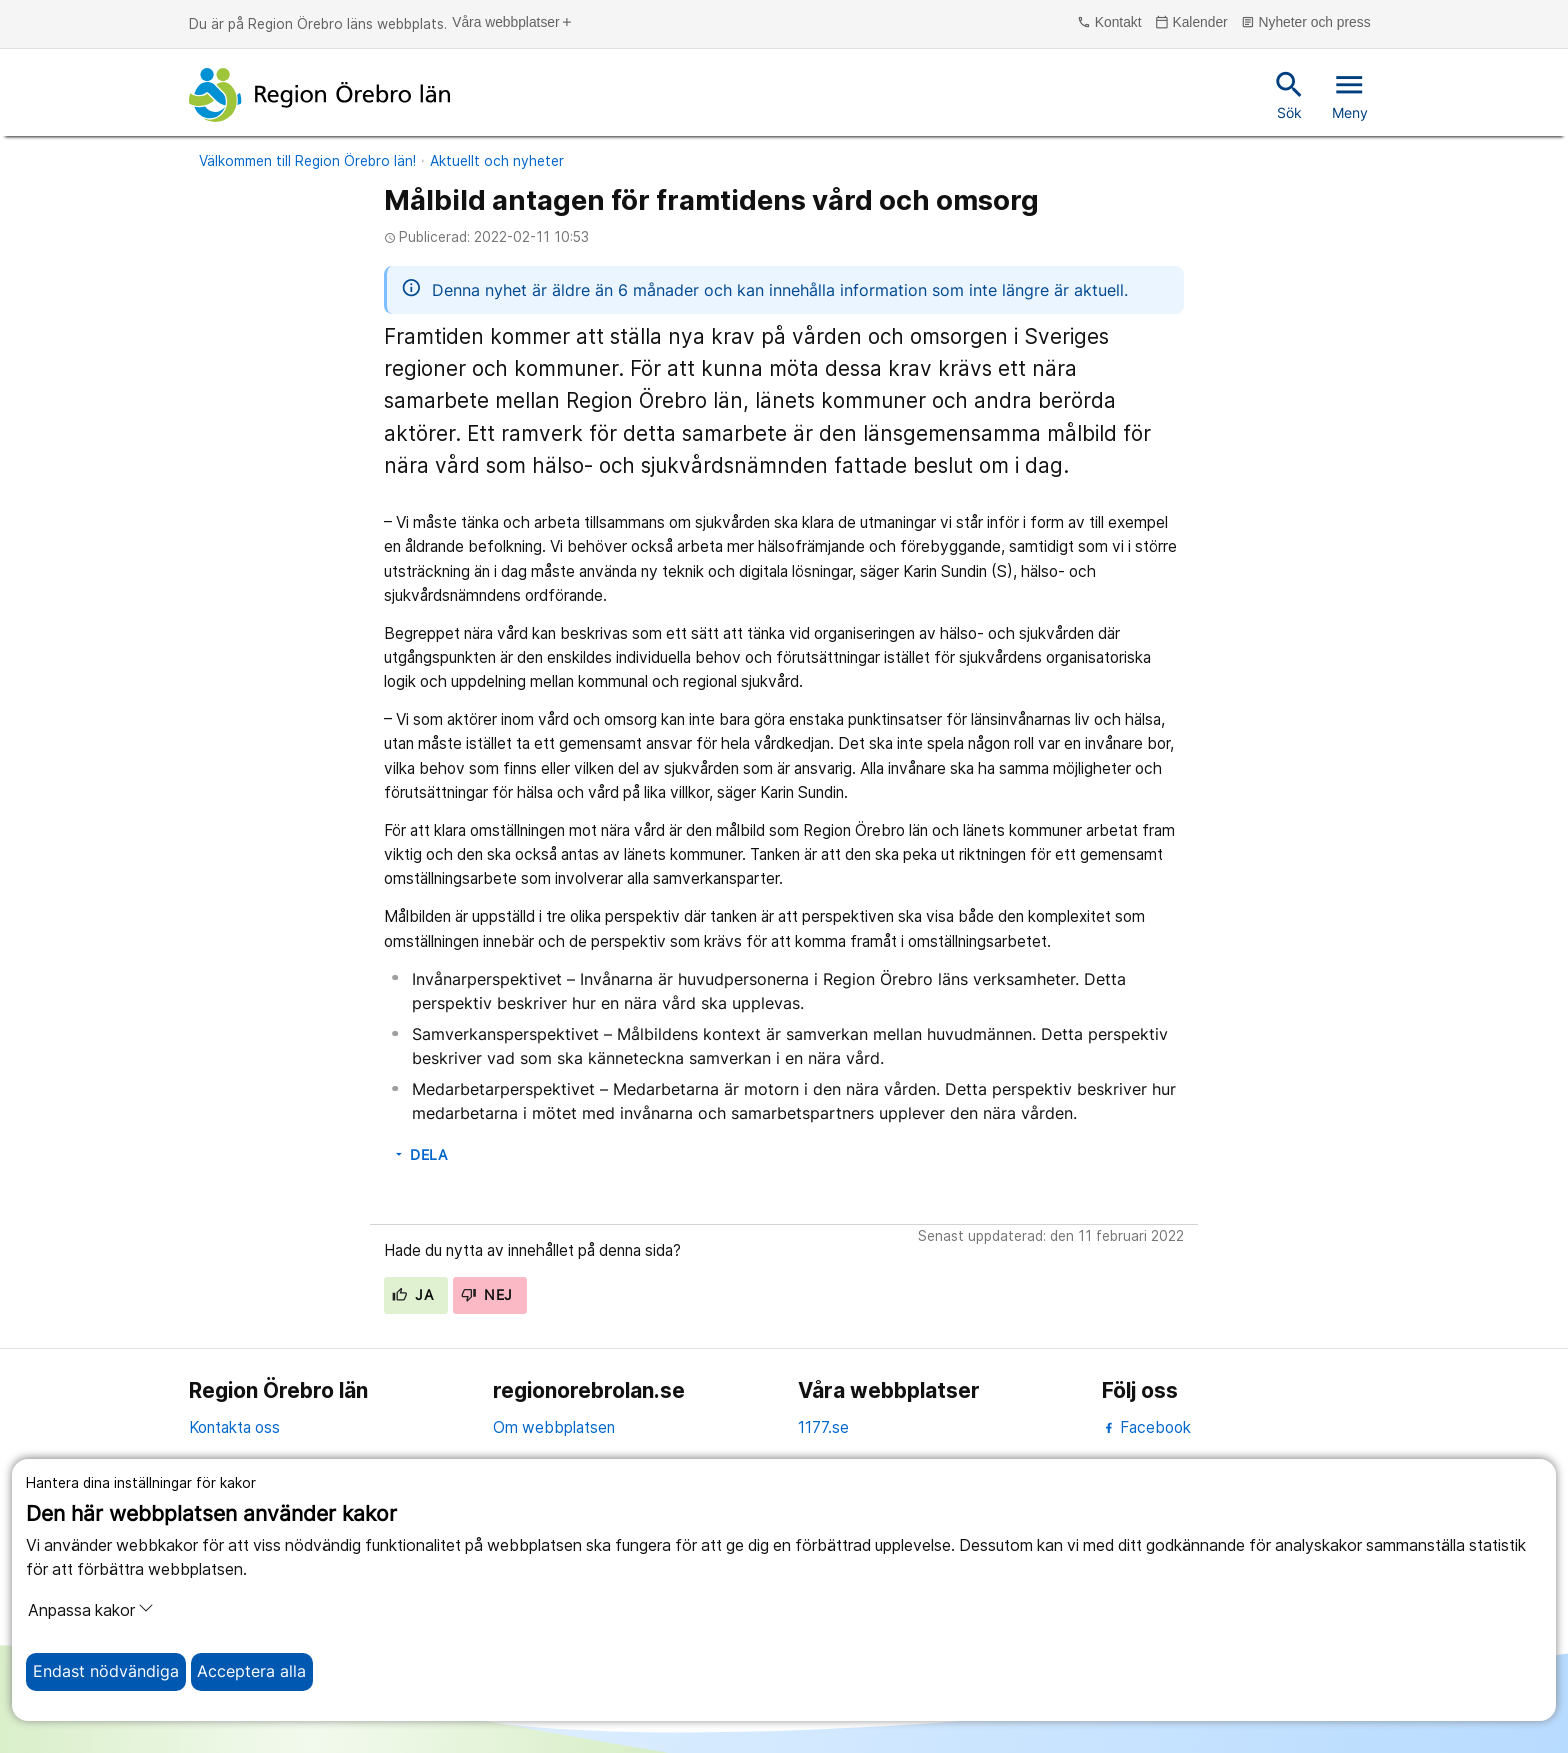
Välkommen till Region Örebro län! (307, 161)
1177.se (823, 1427)
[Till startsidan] (320, 95)
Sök (1289, 94)
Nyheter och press (1306, 23)
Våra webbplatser (512, 23)
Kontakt (1109, 23)
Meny (1350, 94)
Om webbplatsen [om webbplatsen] (554, 1427)
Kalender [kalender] (1191, 23)
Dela (420, 1155)
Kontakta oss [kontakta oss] (234, 1427)
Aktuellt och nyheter (497, 161)
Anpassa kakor (91, 1610)
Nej (487, 1295)
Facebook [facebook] (1146, 1427)
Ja (412, 1295)
